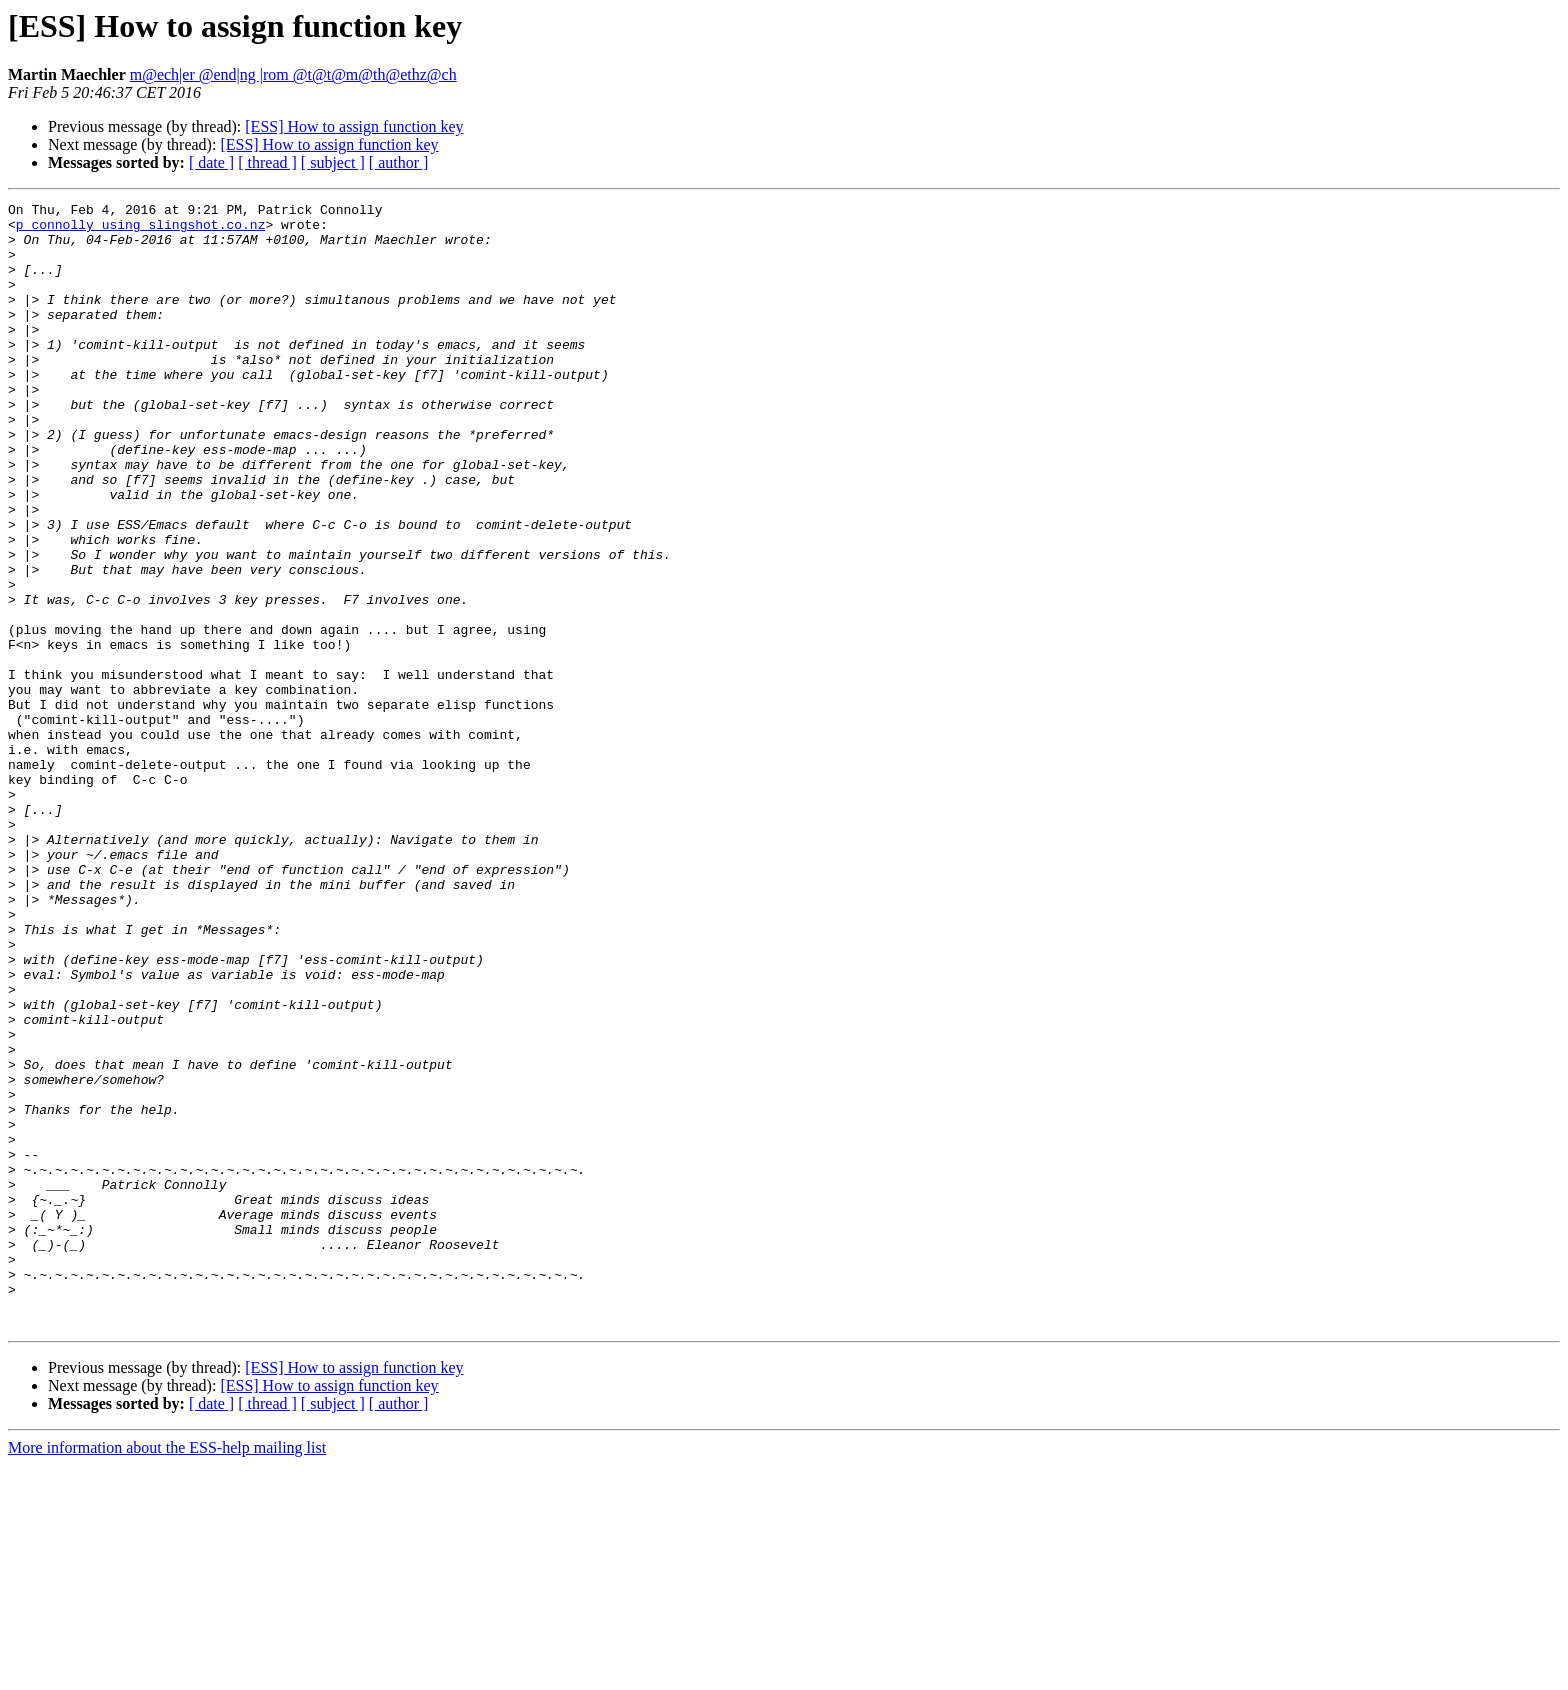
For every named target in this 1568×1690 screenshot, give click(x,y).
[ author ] (399, 162)
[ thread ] (267, 162)
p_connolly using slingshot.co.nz (141, 230)
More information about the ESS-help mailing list (167, 1672)
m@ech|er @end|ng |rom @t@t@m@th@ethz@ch (293, 74)
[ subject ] (333, 162)
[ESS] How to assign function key (354, 126)
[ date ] (211, 162)
